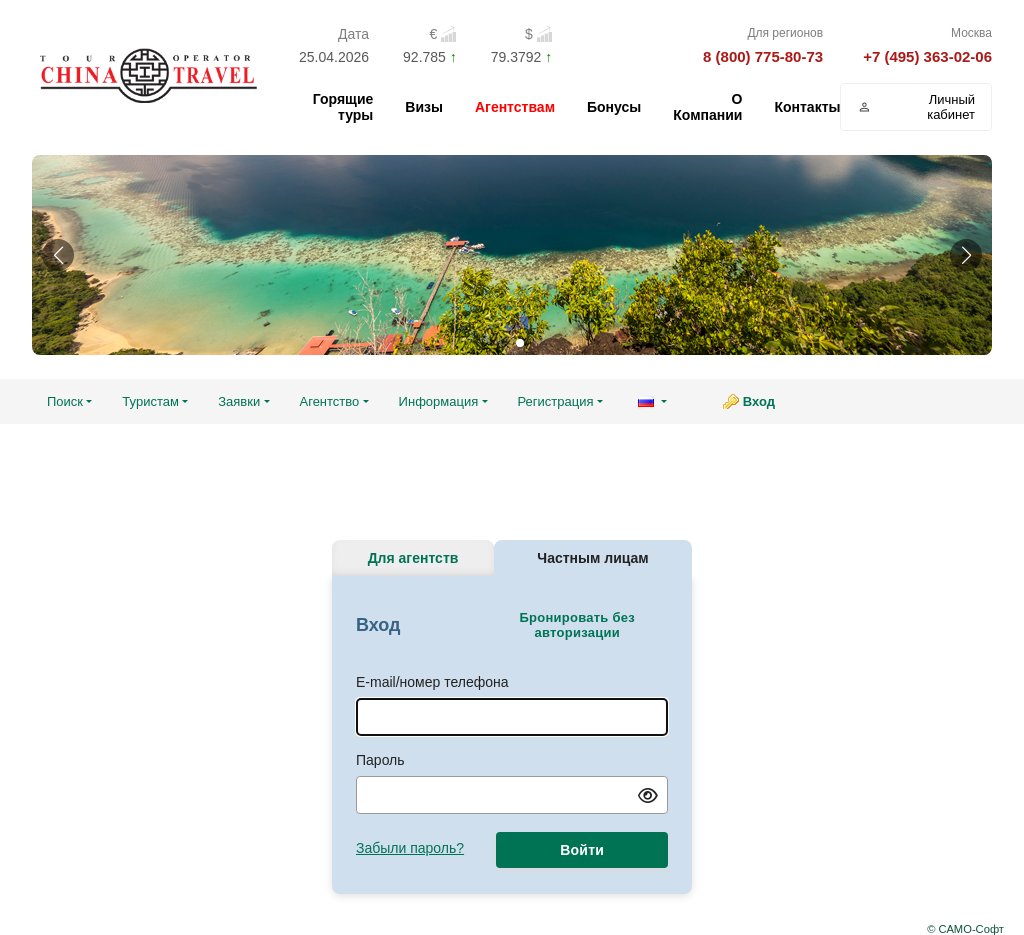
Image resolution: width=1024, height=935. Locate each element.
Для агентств (413, 558)
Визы (424, 107)
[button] (58, 255)
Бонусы (614, 107)
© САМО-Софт (965, 929)
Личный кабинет (916, 107)
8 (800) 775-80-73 (763, 56)
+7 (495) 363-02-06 (927, 56)
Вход (759, 401)
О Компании (707, 107)
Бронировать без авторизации (576, 625)
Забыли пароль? (410, 848)
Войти (582, 850)
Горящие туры (343, 107)
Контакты (807, 107)
